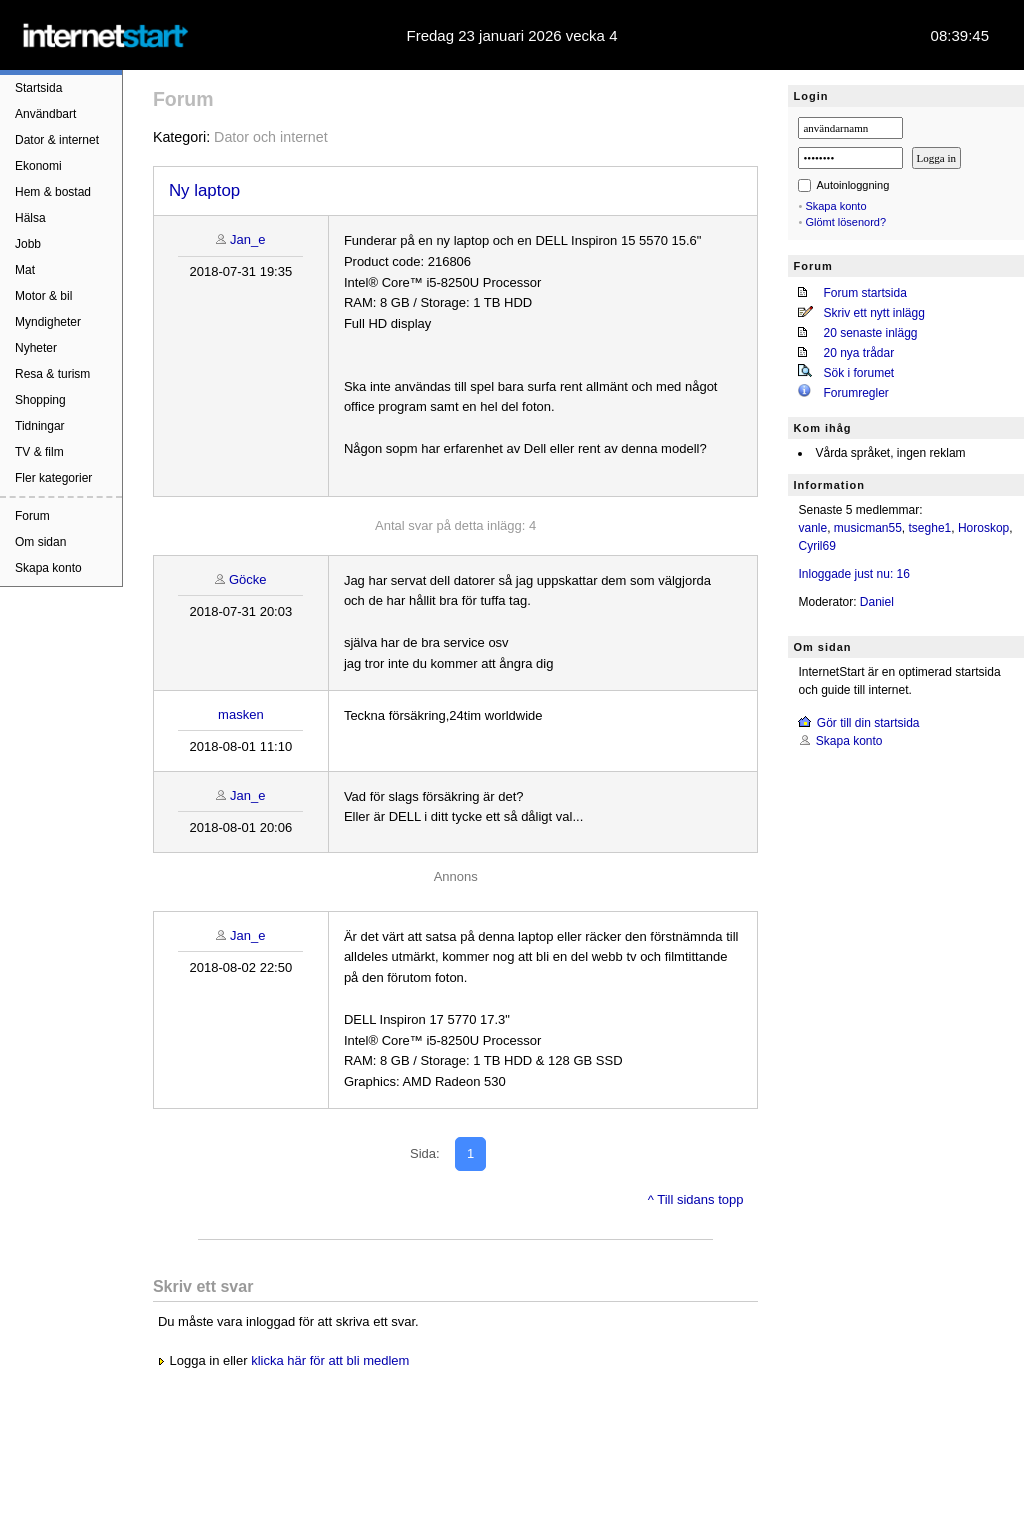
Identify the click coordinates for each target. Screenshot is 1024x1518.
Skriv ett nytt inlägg (873, 313)
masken (241, 714)
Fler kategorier (53, 478)
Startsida (38, 88)
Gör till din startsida (868, 723)
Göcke (248, 579)
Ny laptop (204, 190)
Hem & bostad (53, 192)
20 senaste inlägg (870, 333)
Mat (25, 270)
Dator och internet (271, 137)
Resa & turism (52, 374)
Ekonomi (38, 166)
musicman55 (868, 528)
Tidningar (40, 426)
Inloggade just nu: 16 (853, 574)
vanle (812, 528)
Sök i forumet (858, 373)
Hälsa (30, 218)
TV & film (39, 452)
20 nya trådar (858, 353)
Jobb (28, 244)
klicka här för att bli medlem (330, 1360)
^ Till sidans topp (696, 1199)
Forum (32, 516)
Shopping (40, 400)
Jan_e (247, 239)
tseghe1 (930, 528)
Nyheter (36, 348)
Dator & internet (57, 140)
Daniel (877, 602)
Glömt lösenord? (845, 222)
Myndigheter (48, 322)
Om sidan (40, 542)
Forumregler (855, 393)
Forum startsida (864, 293)
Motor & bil (43, 296)
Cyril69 (816, 546)
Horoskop (983, 528)
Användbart (45, 114)
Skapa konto (48, 568)
